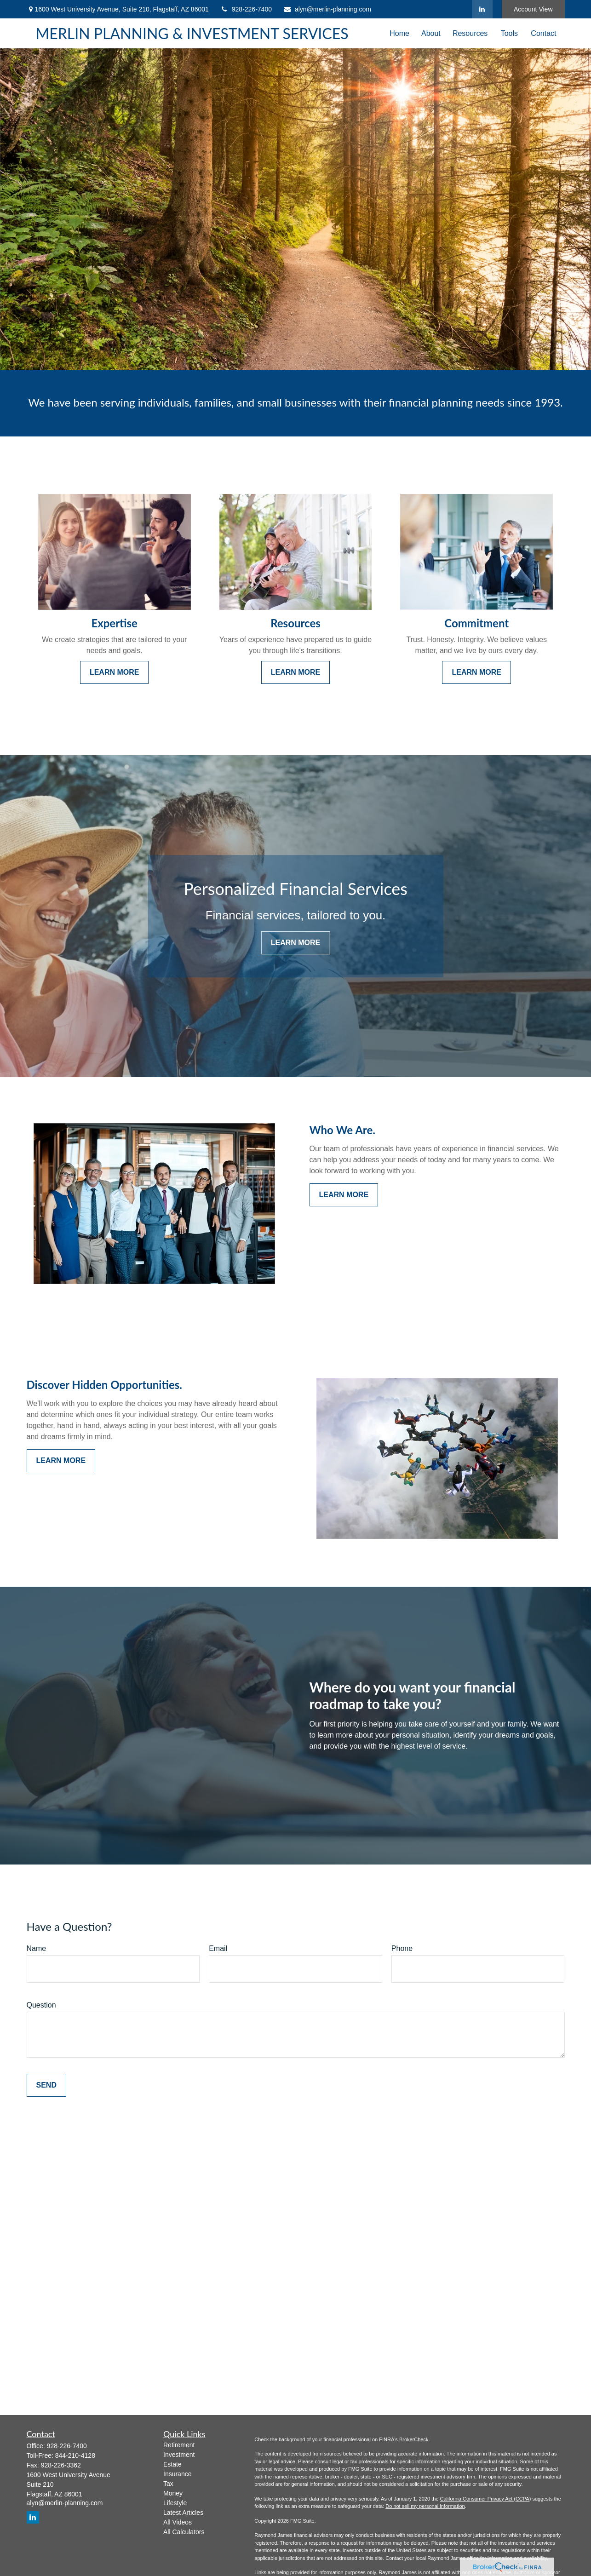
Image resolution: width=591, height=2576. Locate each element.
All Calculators (183, 2532)
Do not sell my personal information (425, 2506)
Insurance (177, 2474)
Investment (179, 2454)
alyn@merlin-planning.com (327, 9)
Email (218, 1948)
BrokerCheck (414, 2439)
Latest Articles (183, 2512)
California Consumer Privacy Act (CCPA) (485, 2498)
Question (41, 2005)
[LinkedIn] (482, 9)
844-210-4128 (75, 2455)
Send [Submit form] (46, 2085)
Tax (168, 2483)
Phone (402, 1948)
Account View (533, 9)
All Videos (177, 2522)
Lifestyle (175, 2503)
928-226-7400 (246, 9)
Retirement (179, 2445)
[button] (399, 33)
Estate (172, 2464)
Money (173, 2493)
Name (36, 1948)
